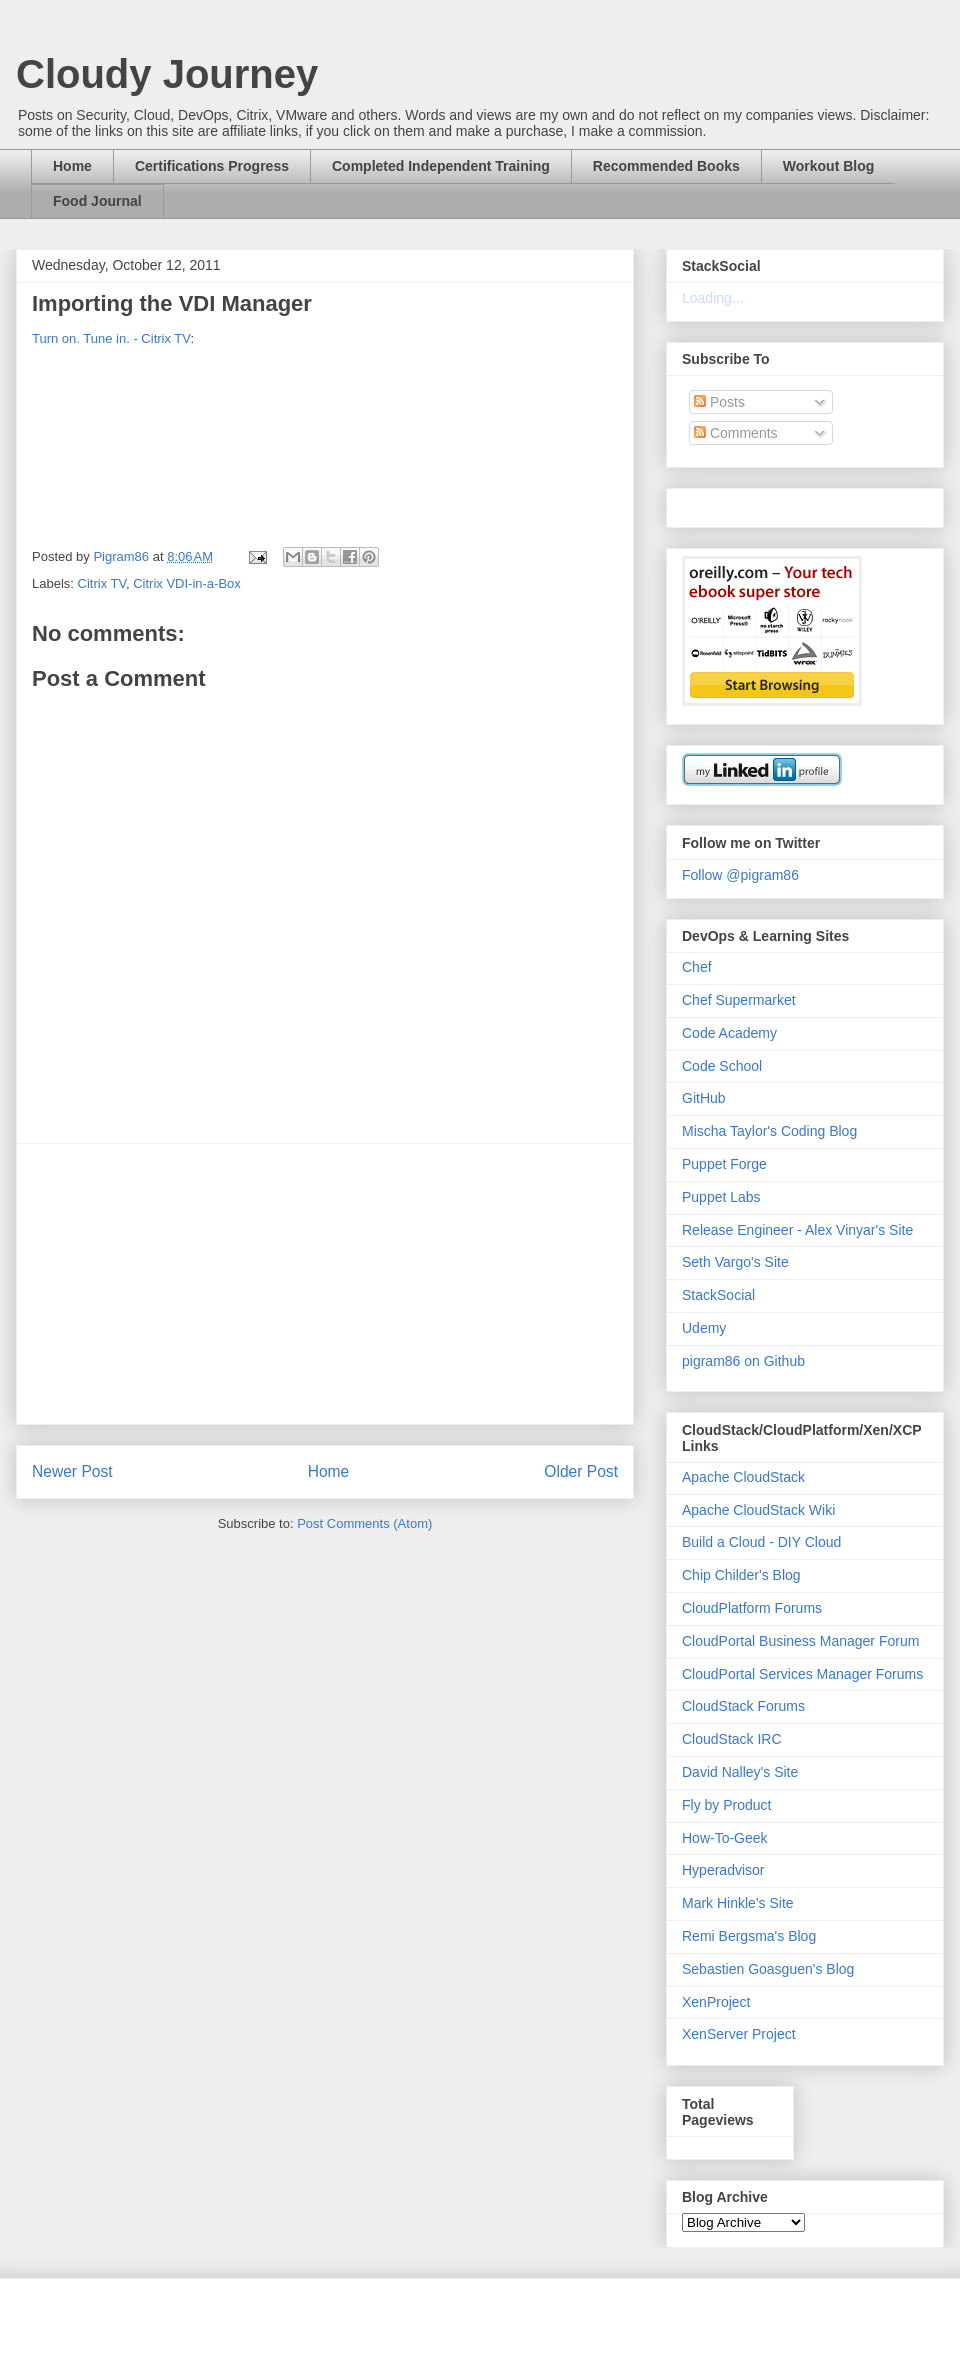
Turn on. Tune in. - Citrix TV (111, 338)
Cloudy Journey (167, 74)
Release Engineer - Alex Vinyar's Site (797, 1230)
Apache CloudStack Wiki (758, 1510)
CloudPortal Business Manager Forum (800, 1641)
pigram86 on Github (743, 1361)
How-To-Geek (725, 1838)
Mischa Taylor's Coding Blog (769, 1131)
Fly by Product (726, 1805)
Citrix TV (102, 583)
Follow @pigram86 (740, 875)
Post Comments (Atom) (364, 1523)
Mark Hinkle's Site (738, 1903)
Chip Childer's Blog (741, 1575)
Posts (719, 402)
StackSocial (718, 1295)
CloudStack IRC (732, 1739)
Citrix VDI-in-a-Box (187, 583)
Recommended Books (666, 166)
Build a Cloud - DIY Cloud (761, 1542)
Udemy (704, 1328)
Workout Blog (829, 166)
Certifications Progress (212, 166)
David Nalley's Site (740, 1772)
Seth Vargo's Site (735, 1262)
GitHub (704, 1098)
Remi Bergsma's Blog (749, 1936)
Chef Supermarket (739, 1000)
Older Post (581, 1471)
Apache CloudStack (743, 1477)
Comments (736, 433)
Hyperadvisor (723, 1870)
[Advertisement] (325, 1284)
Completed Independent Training (441, 166)
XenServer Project (739, 2034)
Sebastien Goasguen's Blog (768, 1969)
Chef (697, 967)
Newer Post (72, 1471)
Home (72, 166)
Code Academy (729, 1033)
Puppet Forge (724, 1164)
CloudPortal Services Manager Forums (802, 1674)
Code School (722, 1066)
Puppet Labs (721, 1197)
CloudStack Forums (743, 1706)
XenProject (716, 2002)
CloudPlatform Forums (752, 1608)
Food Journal (97, 201)
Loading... (713, 298)
